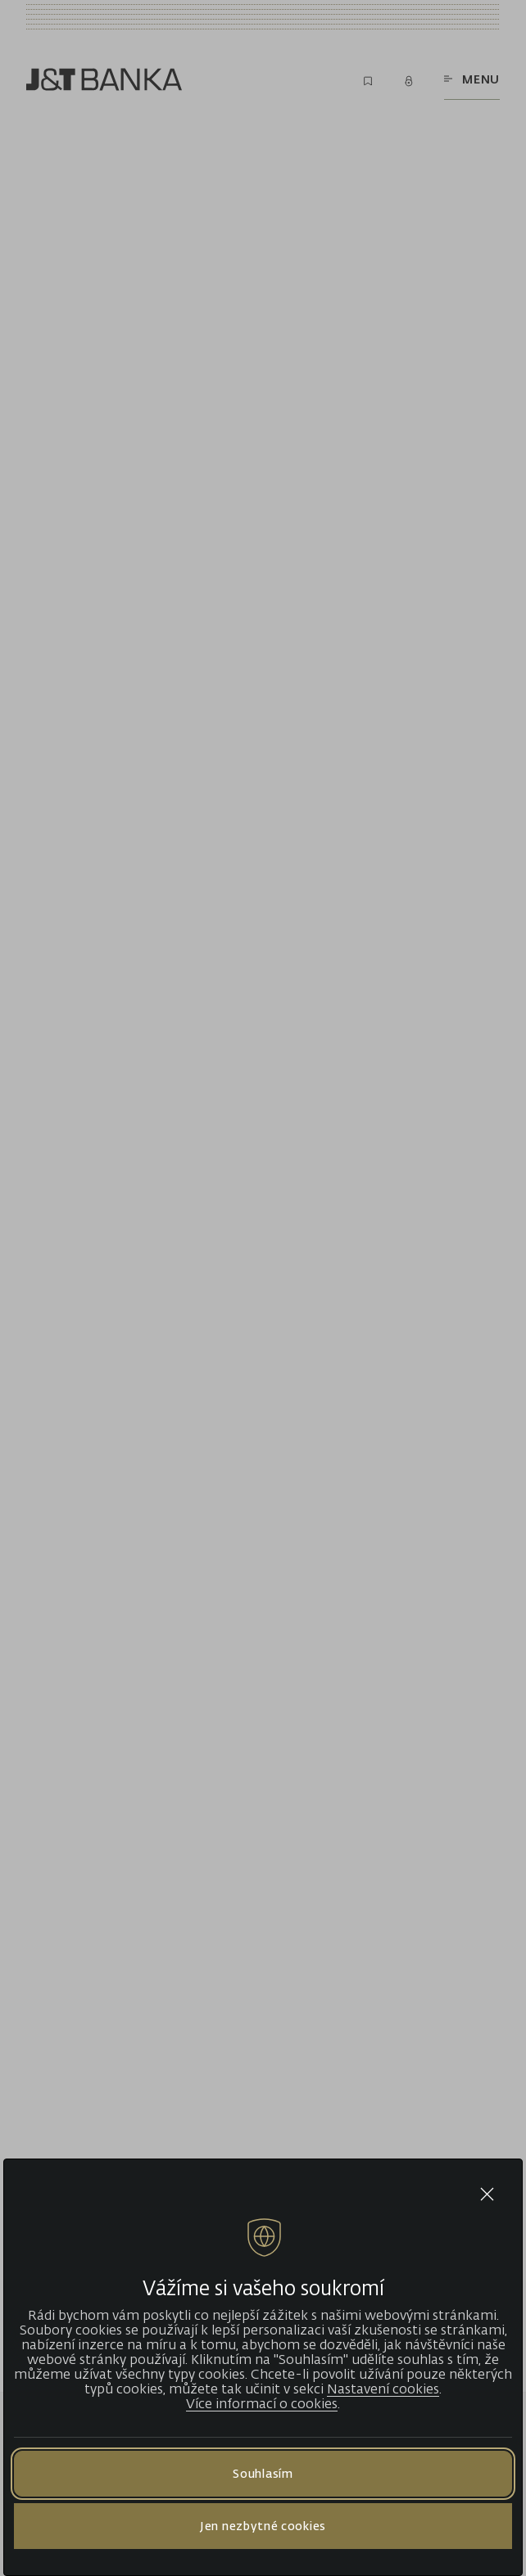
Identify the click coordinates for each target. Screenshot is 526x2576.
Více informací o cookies (262, 2403)
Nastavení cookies (383, 2389)
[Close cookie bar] (487, 2194)
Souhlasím (262, 2473)
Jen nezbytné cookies (263, 2525)
